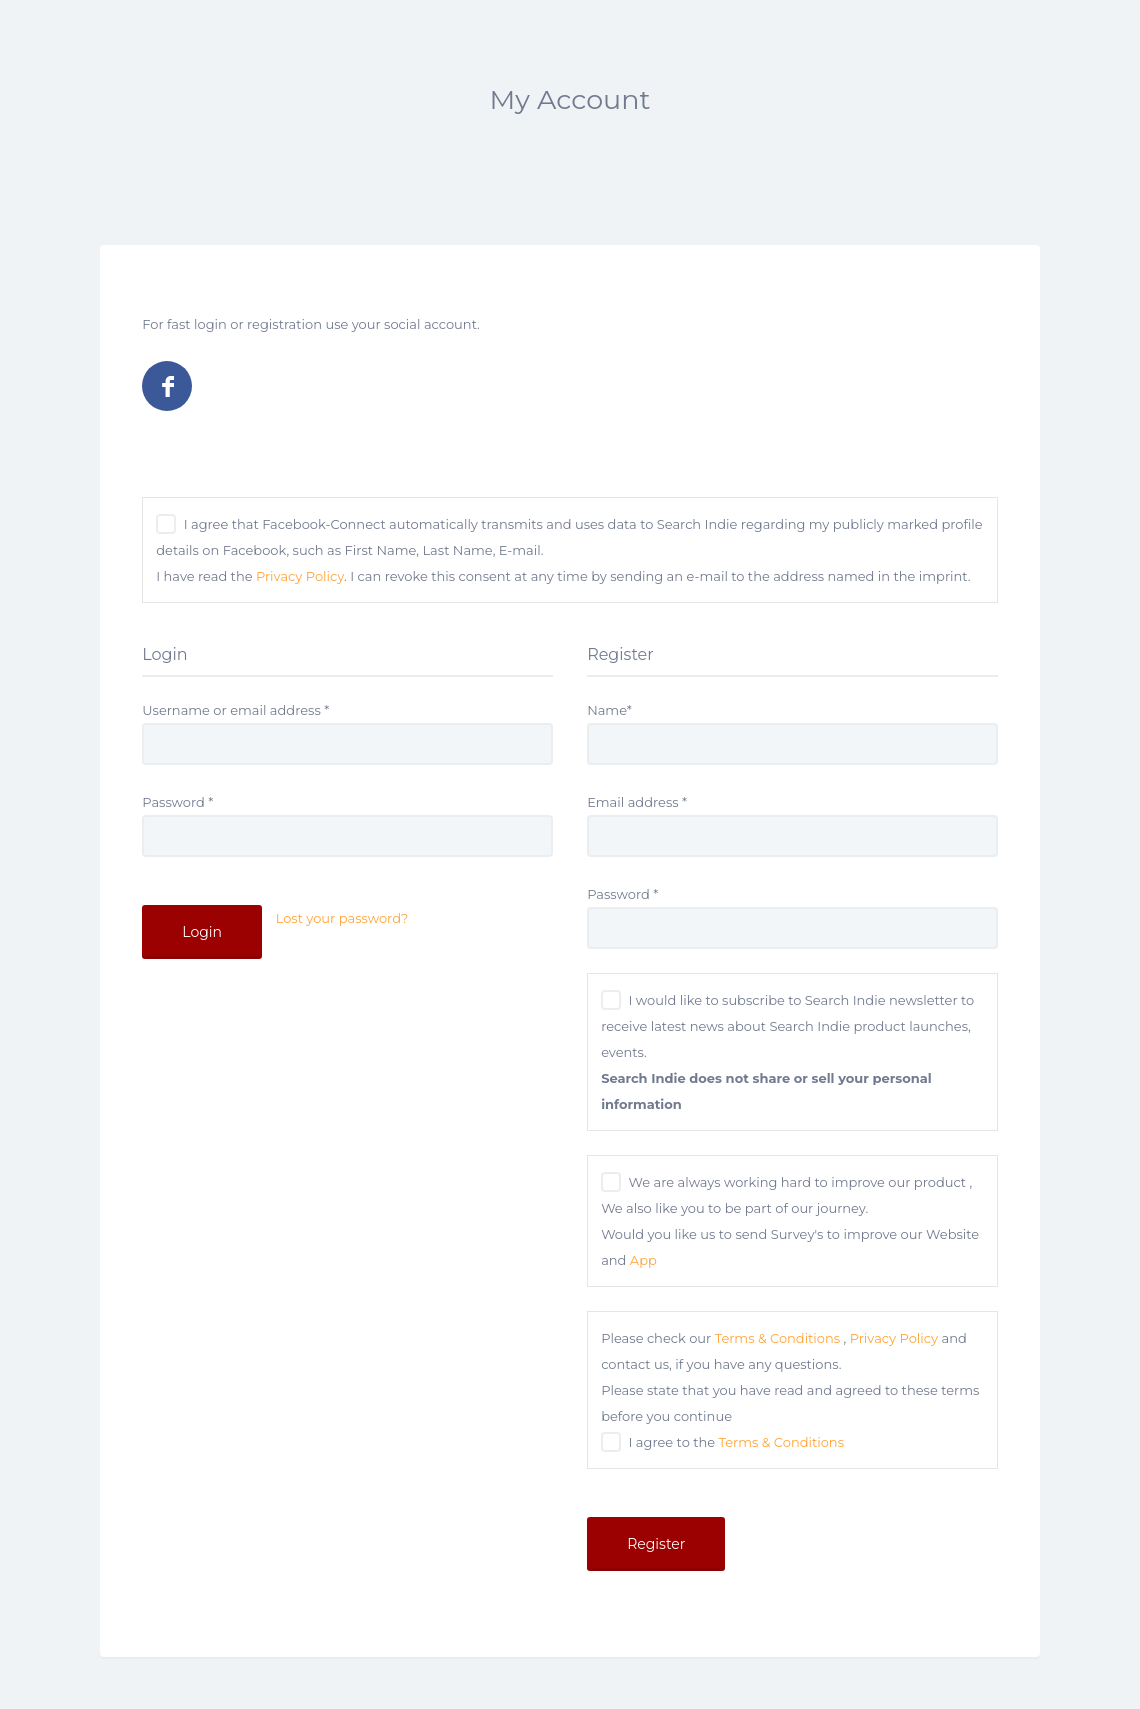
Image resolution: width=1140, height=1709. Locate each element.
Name (609, 710)
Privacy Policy (300, 576)
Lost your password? (342, 918)
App (643, 1260)
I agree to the (736, 1442)
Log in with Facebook (167, 386)
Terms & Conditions (777, 1338)
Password (177, 802)
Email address (637, 802)
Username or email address (235, 710)
